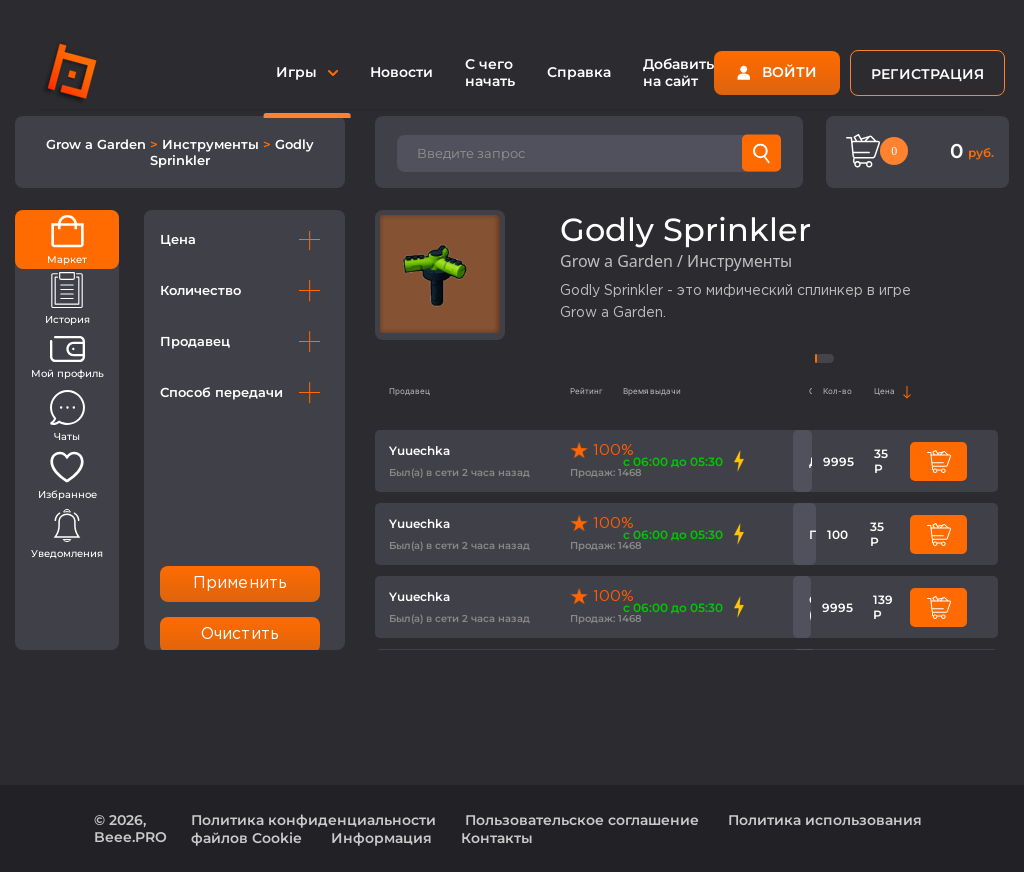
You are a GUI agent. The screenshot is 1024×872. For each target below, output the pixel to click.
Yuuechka (419, 450)
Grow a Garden (98, 144)
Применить (240, 583)
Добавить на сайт (678, 72)
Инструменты (212, 144)
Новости (401, 72)
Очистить (240, 634)
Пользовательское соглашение (582, 820)
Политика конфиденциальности (313, 820)
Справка (579, 72)
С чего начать (490, 72)
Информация (381, 838)
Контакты (497, 838)
